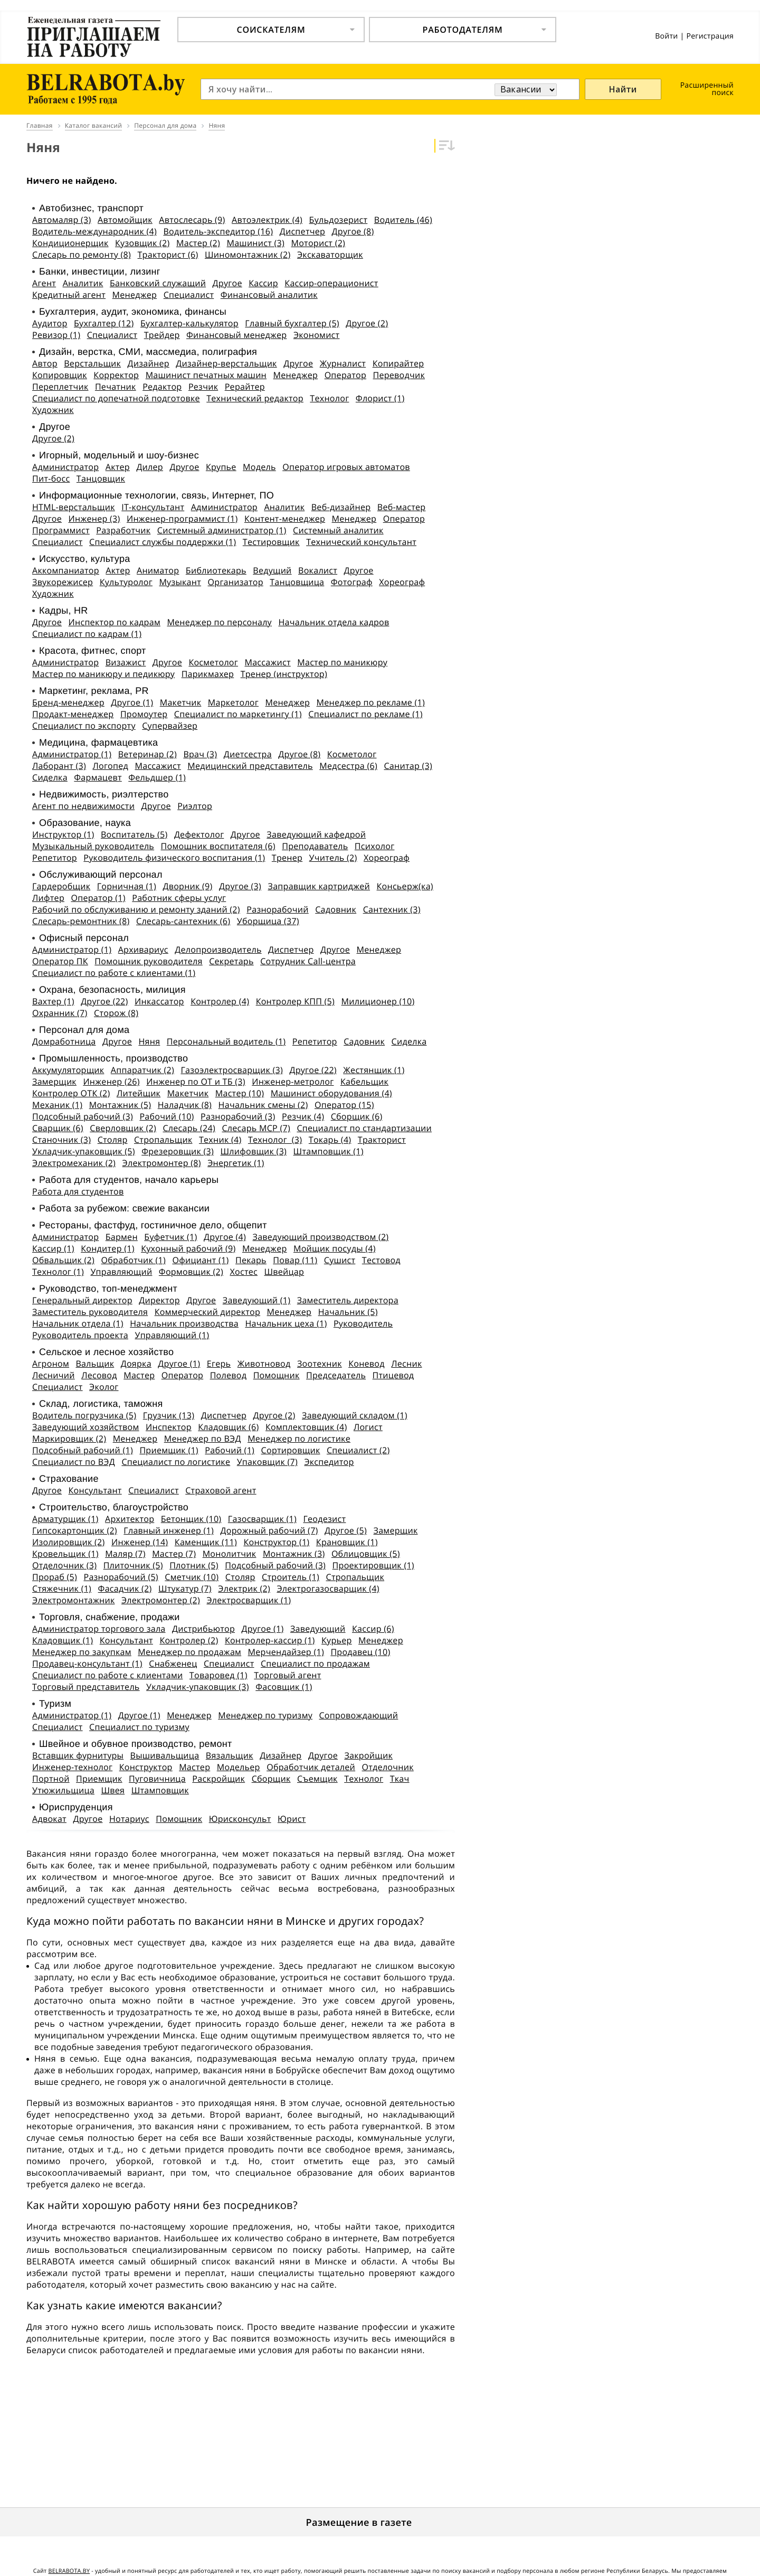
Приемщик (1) (168, 1450)
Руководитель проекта (80, 1335)
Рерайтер (245, 386)
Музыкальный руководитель (93, 846)
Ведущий (272, 570)
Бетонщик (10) (191, 1519)
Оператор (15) (344, 1105)
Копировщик (59, 375)
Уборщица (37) (268, 921)
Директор (159, 1300)
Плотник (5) (193, 1565)
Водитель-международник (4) (94, 231)
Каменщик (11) (206, 1542)
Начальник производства (184, 1323)
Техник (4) (220, 1139)
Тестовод (381, 1260)
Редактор (162, 386)
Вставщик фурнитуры (78, 1755)
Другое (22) (104, 1001)
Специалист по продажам (315, 1663)
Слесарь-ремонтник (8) (81, 921)
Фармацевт (97, 777)
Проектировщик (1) (373, 1565)
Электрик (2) (244, 1588)
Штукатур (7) (185, 1588)
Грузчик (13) (169, 1415)
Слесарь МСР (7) (256, 1128)
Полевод (228, 1375)
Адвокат (49, 1819)
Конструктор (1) (276, 1542)
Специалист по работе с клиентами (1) (113, 973)
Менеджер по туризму (265, 1715)
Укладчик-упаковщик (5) (83, 1151)
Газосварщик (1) (262, 1519)
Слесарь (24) (189, 1128)
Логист (368, 1427)
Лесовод (99, 1375)
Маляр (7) (125, 1553)
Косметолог (213, 662)
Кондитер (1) (108, 1248)
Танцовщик (101, 478)
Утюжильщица (63, 1790)
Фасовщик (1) (283, 1687)
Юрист (292, 1819)
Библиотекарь (216, 570)
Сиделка (50, 777)
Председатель (336, 1375)
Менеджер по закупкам (81, 1652)
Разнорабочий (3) (238, 1116)
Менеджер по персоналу (219, 622)
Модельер (238, 1767)
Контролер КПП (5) (295, 1001)
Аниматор (158, 570)
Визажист (126, 662)
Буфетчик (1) (170, 1237)
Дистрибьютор (203, 1628)
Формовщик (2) (191, 1271)
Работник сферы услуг (179, 898)
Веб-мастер (401, 507)
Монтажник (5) (120, 1105)
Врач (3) (200, 754)
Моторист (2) (318, 243)
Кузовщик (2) (142, 243)
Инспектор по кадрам (114, 622)
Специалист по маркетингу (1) (238, 714)
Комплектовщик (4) (306, 1427)
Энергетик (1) (235, 1163)
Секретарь (231, 961)
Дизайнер (148, 363)
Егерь (219, 1363)
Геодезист (324, 1519)
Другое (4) (225, 1237)
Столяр (113, 1139)
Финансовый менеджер (236, 335)
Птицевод (393, 1375)
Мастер (139, 1375)
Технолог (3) (275, 1139)
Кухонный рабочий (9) (188, 1248)
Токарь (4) (330, 1139)
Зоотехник (319, 1363)
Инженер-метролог (293, 1081)
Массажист (267, 662)
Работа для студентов (78, 1191)
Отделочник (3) (64, 1565)
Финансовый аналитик (269, 294)
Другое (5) (346, 1530)
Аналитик (83, 283)
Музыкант (180, 582)
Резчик (203, 386)
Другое (227, 283)
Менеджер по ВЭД (202, 1438)
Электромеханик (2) (74, 1163)
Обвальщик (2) (63, 1260)
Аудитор (50, 323)
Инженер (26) (111, 1081)
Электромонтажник (73, 1600)
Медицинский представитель (249, 766)
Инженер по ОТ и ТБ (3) (195, 1081)
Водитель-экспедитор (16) (218, 231)
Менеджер (134, 294)
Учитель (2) (333, 857)
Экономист (316, 335)
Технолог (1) (58, 1271)
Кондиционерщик (70, 243)
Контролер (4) (220, 1001)
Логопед (110, 766)
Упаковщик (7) (267, 1462)
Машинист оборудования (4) (331, 1093)
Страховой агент (220, 1490)
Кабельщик (364, 1081)
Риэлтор (194, 806)
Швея (113, 1790)
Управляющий (121, 1271)
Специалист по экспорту (84, 725)
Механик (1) (57, 1105)
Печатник (115, 386)
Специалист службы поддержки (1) (162, 542)
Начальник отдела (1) (78, 1323)
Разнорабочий (277, 909)
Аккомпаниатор (65, 570)
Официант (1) (200, 1260)
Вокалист (317, 570)
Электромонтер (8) (161, 1163)
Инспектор (169, 1427)
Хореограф (402, 582)
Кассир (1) (53, 1248)
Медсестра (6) (348, 766)
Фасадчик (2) (125, 1588)
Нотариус (129, 1819)
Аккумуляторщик (68, 1070)
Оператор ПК (60, 961)
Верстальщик (92, 363)
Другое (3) (240, 886)
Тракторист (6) (167, 254)
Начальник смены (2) (263, 1105)
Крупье (221, 467)
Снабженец (173, 1663)
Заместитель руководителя (90, 1312)
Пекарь (251, 1260)
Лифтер (48, 898)
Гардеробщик (61, 886)
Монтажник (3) (294, 1553)
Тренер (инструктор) (284, 674)
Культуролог (126, 582)
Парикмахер (208, 674)
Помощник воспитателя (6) (218, 846)
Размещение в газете (359, 2522)
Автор (45, 363)
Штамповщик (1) (328, 1151)
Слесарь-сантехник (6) (183, 921)
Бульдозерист (338, 219)
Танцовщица (297, 582)
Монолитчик (229, 1553)
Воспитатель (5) (134, 834)
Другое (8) (353, 231)
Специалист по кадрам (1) (86, 634)
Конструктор (146, 1767)
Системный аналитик (338, 530)
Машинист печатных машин (206, 375)
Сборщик (271, 1778)
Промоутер (143, 714)
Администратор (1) (71, 754)
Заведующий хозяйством (85, 1427)
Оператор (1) (98, 898)
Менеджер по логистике (299, 1438)
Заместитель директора (347, 1300)
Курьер (336, 1640)
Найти (623, 89)
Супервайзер (169, 725)
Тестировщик (271, 542)
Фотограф (352, 582)
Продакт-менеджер (72, 714)
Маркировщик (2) (69, 1438)
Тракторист (382, 1139)
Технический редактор (254, 398)
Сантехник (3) (392, 909)
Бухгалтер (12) (104, 323)
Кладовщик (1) (62, 1640)
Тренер (287, 857)
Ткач (400, 1778)
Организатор (235, 582)
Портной (51, 1778)
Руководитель (363, 1323)
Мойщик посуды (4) (334, 1248)
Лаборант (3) (59, 766)
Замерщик (54, 1081)
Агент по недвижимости (83, 806)
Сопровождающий (358, 1715)
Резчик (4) (303, 1116)
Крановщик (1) (347, 1542)
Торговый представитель (86, 1687)
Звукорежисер (62, 582)
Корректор (116, 375)
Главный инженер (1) (169, 1530)
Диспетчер (302, 231)
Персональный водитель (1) (226, 1041)
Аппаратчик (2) (142, 1070)
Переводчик (399, 375)
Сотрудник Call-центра (308, 961)
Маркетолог (233, 702)
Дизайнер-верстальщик (226, 363)
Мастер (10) (239, 1093)
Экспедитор (329, 1462)
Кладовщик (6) (228, 1427)
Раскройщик (218, 1778)
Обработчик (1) (133, 1260)
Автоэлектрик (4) (267, 219)
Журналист (343, 363)
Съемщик (317, 1778)
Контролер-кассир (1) (270, 1640)
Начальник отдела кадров (333, 622)
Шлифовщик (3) (254, 1151)
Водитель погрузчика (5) (84, 1415)
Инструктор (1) (63, 834)
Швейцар (284, 1271)
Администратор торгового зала (99, 1628)
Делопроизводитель (218, 949)
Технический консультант (361, 542)
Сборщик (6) (357, 1116)
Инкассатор (159, 1001)
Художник (53, 410)
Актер (118, 467)
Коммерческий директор (207, 1312)
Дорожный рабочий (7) (269, 1530)
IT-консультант (152, 507)
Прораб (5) (54, 1577)
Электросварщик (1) (248, 1600)
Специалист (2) (358, 1450)
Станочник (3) (61, 1139)
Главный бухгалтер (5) (292, 323)
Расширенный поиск (707, 89)
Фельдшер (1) (157, 777)
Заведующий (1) (257, 1300)
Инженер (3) (94, 518)
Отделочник (388, 1767)
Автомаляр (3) (61, 219)
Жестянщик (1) (373, 1070)
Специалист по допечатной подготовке (116, 398)
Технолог (329, 398)
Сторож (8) (116, 1013)
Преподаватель (315, 846)
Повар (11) (295, 1260)
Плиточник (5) (133, 1565)
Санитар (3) (408, 766)
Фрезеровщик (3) (177, 1151)
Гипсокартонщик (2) (74, 1530)
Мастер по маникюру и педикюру (103, 674)
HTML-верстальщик (73, 507)
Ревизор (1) (56, 335)
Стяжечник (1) (61, 1588)
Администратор (65, 467)
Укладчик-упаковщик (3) (197, 1687)
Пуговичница (157, 1778)
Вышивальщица (165, 1755)
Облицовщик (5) (365, 1553)
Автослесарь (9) (192, 219)
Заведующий (318, 1628)
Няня (149, 1041)
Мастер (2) (198, 243)
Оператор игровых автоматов (346, 467)
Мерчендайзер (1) (286, 1652)
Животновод (264, 1363)
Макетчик (181, 702)
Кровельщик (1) (65, 1553)
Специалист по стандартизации (364, 1128)
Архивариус (143, 949)
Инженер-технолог (72, 1767)
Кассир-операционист (331, 283)
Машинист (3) (255, 243)
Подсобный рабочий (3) (82, 1116)
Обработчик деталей (311, 1767)
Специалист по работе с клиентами (107, 1675)
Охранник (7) (60, 1013)
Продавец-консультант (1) (87, 1663)
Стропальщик (163, 1139)
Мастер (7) (174, 1553)
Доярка (136, 1363)
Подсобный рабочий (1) (82, 1450)
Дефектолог (199, 834)
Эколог (103, 1387)
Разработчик (123, 530)
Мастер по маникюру (342, 662)
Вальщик (94, 1363)
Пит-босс (51, 478)
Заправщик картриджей (319, 886)
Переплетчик (60, 386)
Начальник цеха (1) (286, 1323)
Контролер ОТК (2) (71, 1093)
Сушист (340, 1260)
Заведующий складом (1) (354, 1415)
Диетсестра (248, 754)
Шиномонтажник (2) (248, 254)
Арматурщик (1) (65, 1519)
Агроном (50, 1363)
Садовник (335, 909)
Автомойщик (125, 219)
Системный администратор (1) (222, 530)
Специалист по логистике (175, 1462)
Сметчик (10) (191, 1577)
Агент (44, 283)
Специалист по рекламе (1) (365, 714)
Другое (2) (367, 323)
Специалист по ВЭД (73, 1462)
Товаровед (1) (218, 1675)
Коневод (366, 1363)
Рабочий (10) (166, 1116)
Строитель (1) (290, 1577)
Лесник (406, 1363)
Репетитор (54, 857)
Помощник (276, 1375)
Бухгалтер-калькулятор (189, 323)
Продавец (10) (360, 1652)
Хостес (244, 1271)
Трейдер (162, 335)
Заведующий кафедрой (316, 834)
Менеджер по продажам (189, 1652)
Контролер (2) (188, 1640)
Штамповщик (160, 1790)
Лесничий (53, 1375)
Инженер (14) (139, 1542)
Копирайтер (398, 363)
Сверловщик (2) (123, 1128)
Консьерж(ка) (405, 886)
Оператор (345, 375)
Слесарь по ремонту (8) (81, 254)
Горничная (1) (126, 886)
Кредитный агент (69, 294)
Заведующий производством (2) (321, 1237)
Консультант (95, 1490)
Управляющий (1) (172, 1335)
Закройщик (368, 1755)
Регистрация (710, 36)
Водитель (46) (403, 219)
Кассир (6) (373, 1628)
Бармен (122, 1237)
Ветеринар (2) (147, 754)
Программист (61, 530)
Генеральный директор (82, 1300)
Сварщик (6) (57, 1128)
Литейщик (138, 1093)
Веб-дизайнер (341, 507)
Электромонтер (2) (160, 1600)
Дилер (149, 467)
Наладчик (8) (185, 1105)
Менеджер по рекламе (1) (371, 702)
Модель (259, 467)
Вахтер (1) (53, 1001)
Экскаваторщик (330, 254)
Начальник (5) (348, 1312)
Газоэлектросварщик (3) (231, 1070)
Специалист (189, 294)
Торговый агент (287, 1675)
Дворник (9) (187, 886)
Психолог (375, 846)
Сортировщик (290, 1450)
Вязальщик (229, 1755)
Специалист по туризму (139, 1727)
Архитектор (129, 1519)
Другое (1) (132, 702)
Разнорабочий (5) (120, 1577)
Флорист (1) (380, 398)
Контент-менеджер (284, 518)
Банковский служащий (158, 283)
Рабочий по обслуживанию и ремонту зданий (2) (136, 909)
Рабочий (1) (229, 1450)
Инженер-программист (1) (182, 518)
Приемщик (99, 1778)
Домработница (64, 1041)
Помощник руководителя (148, 961)
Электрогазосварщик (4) (328, 1588)
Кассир (263, 283)
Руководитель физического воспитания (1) (174, 857)
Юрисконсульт (240, 1819)
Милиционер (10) (378, 1001)
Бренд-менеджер (68, 702)
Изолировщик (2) (68, 1542)
